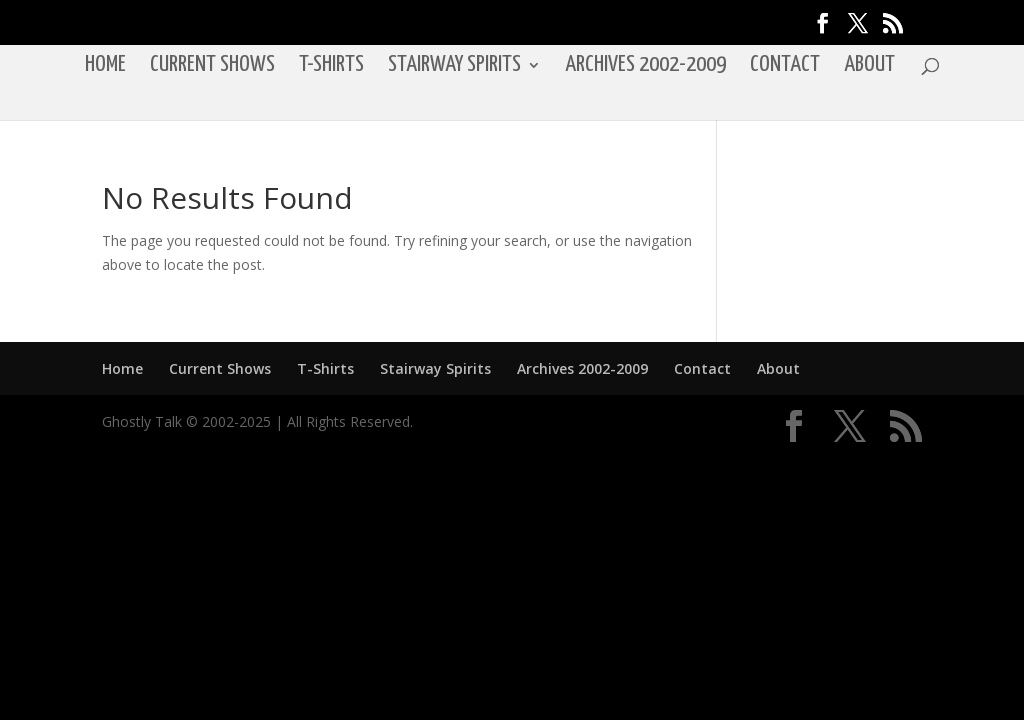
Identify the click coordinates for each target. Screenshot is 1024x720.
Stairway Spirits (454, 67)
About (869, 67)
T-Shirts (331, 67)
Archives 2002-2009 (645, 67)
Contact (785, 67)
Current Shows (212, 67)
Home (105, 67)
